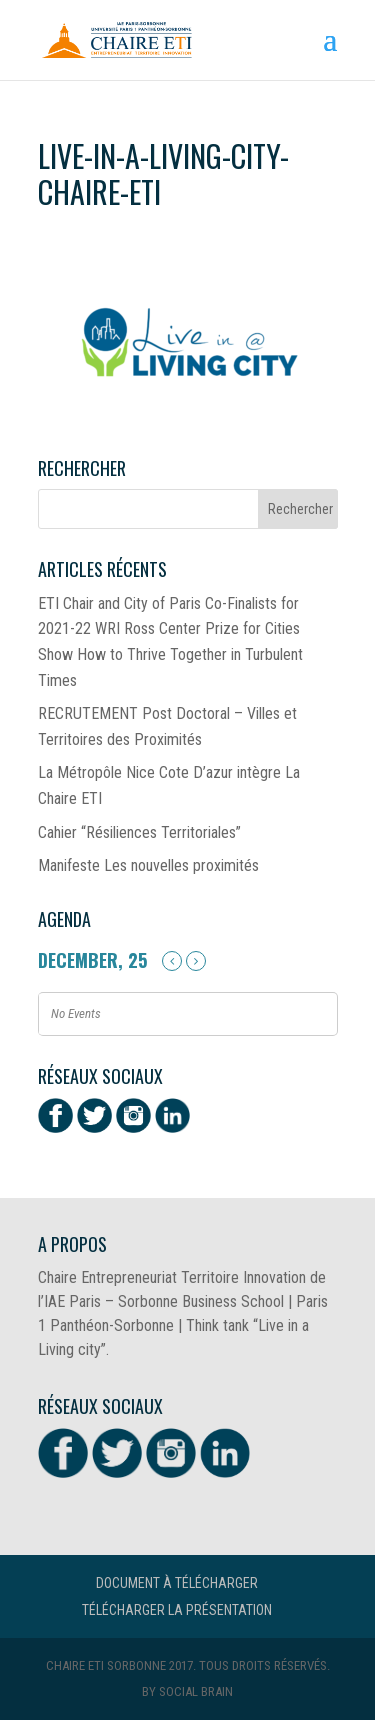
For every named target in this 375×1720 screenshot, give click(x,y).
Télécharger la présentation (177, 1610)
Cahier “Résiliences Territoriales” (139, 832)
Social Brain (196, 1691)
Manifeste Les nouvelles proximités (148, 865)
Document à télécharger (177, 1583)
